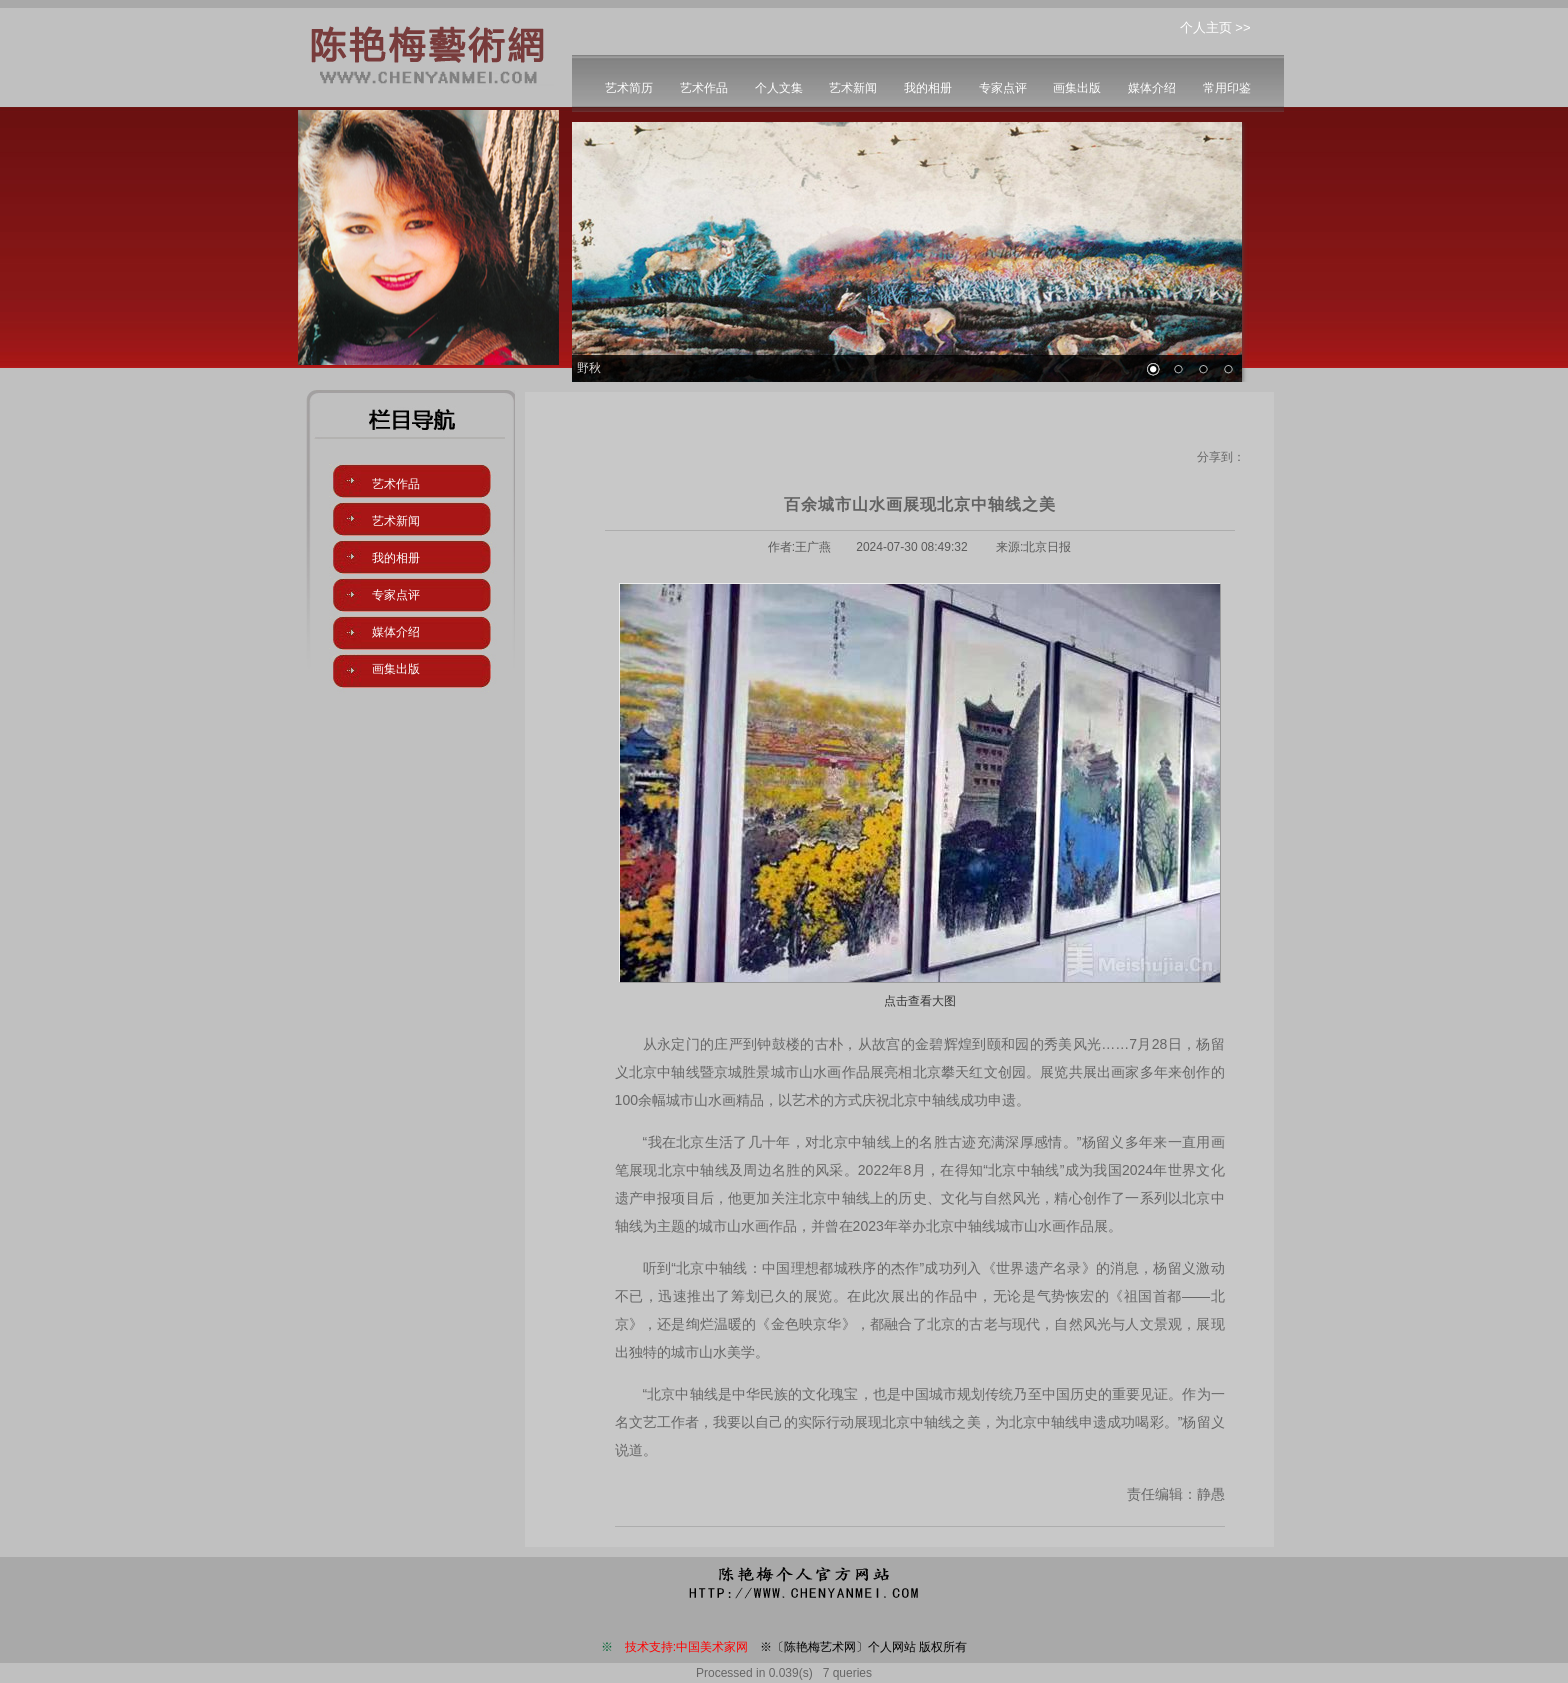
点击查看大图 (920, 1001)
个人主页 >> (1215, 27)
